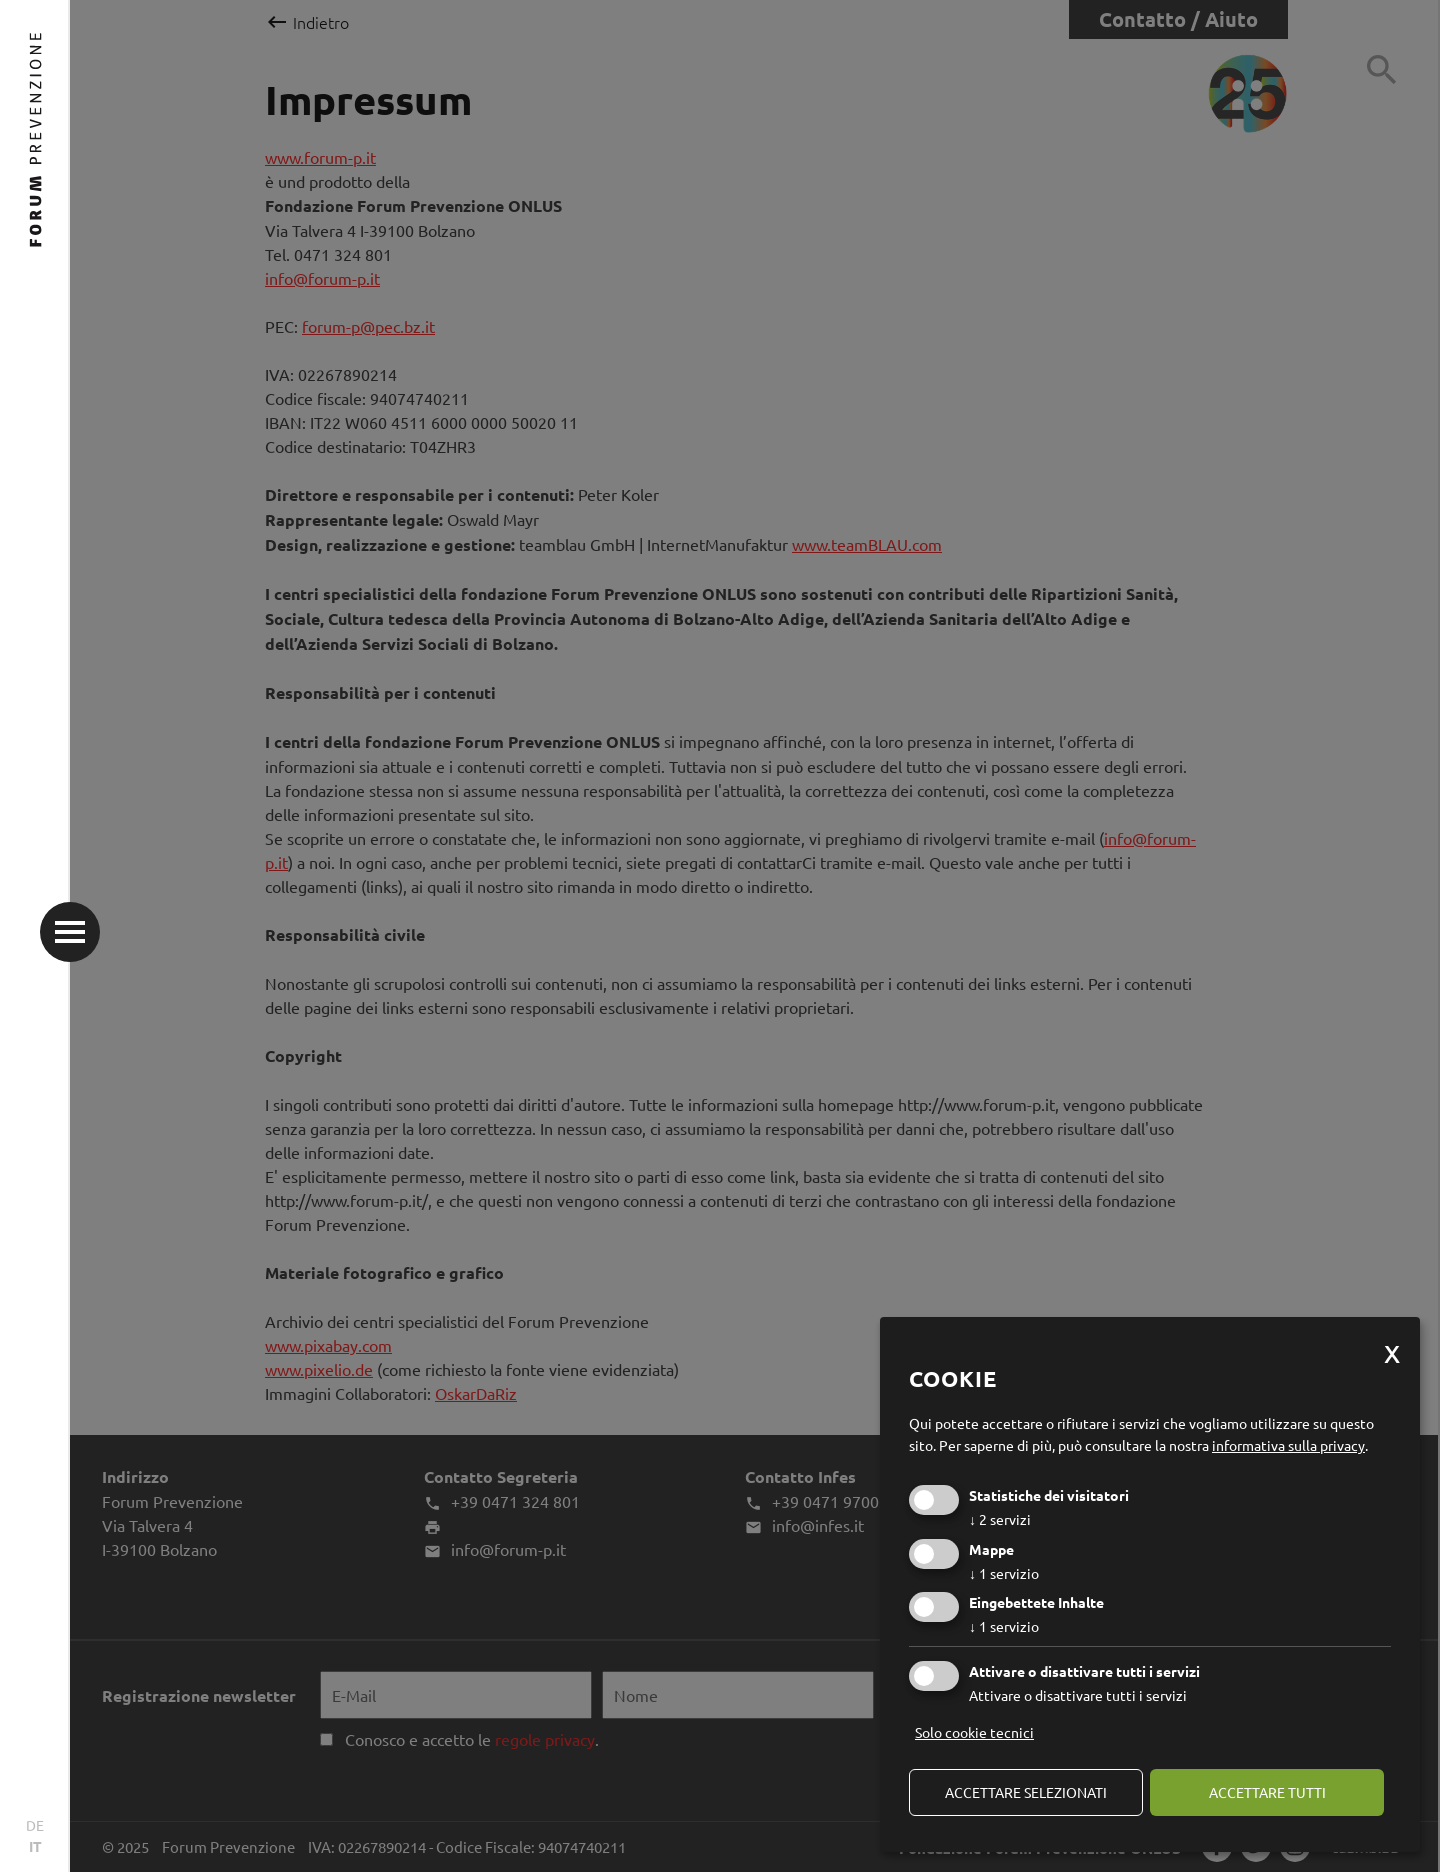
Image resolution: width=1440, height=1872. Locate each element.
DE (35, 1825)
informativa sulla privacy (1288, 1445)
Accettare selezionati (1026, 1792)
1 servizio (1004, 1573)
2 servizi (1000, 1519)
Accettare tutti (1267, 1792)
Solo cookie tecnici (974, 1732)
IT (35, 1846)
